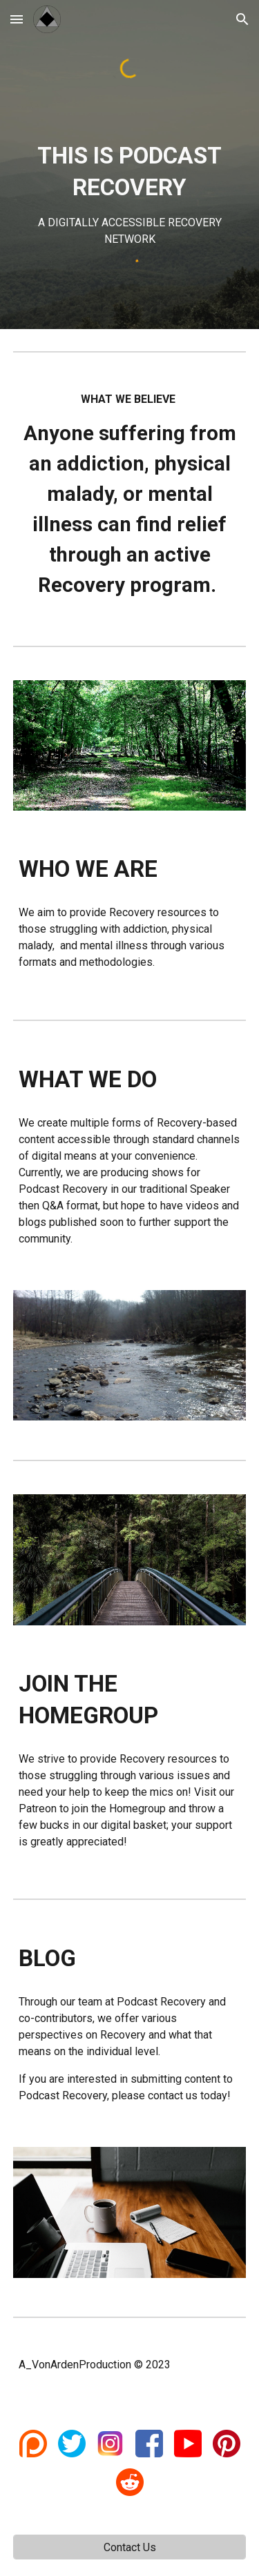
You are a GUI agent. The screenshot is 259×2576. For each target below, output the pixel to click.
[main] (130, 193)
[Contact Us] (130, 2547)
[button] (16, 19)
